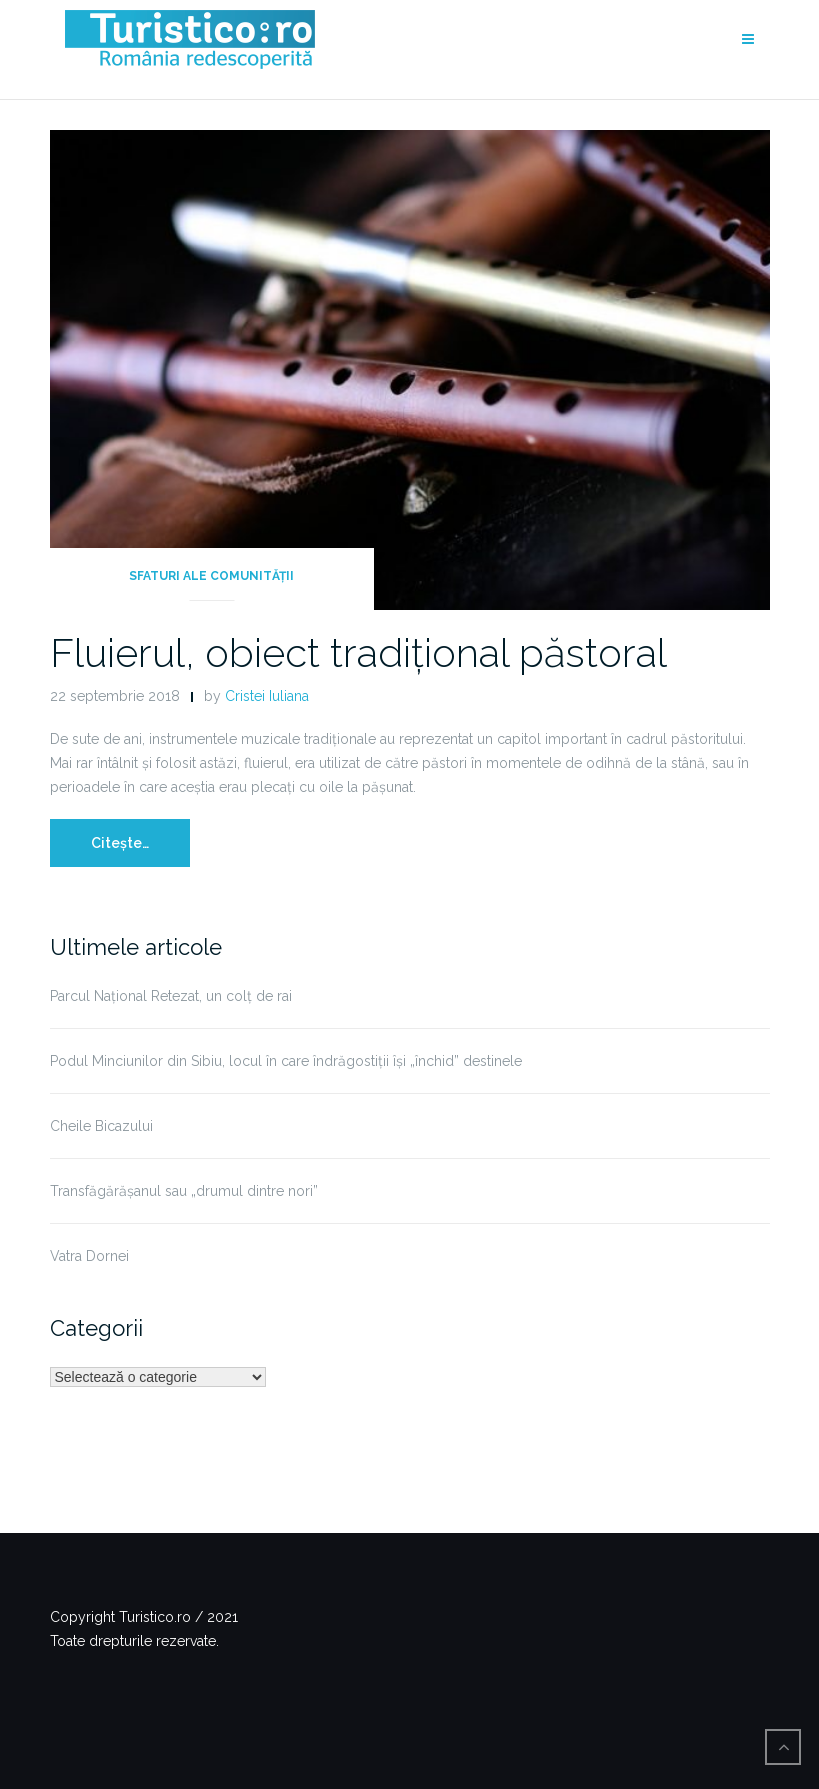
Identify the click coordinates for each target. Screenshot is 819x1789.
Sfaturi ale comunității (211, 576)
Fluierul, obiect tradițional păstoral (358, 652)
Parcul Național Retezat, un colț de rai (171, 996)
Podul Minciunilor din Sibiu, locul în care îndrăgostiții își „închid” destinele (286, 1061)
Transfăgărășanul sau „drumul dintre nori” (184, 1191)
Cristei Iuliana (267, 696)
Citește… (120, 843)
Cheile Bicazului (101, 1126)
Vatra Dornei (89, 1256)
